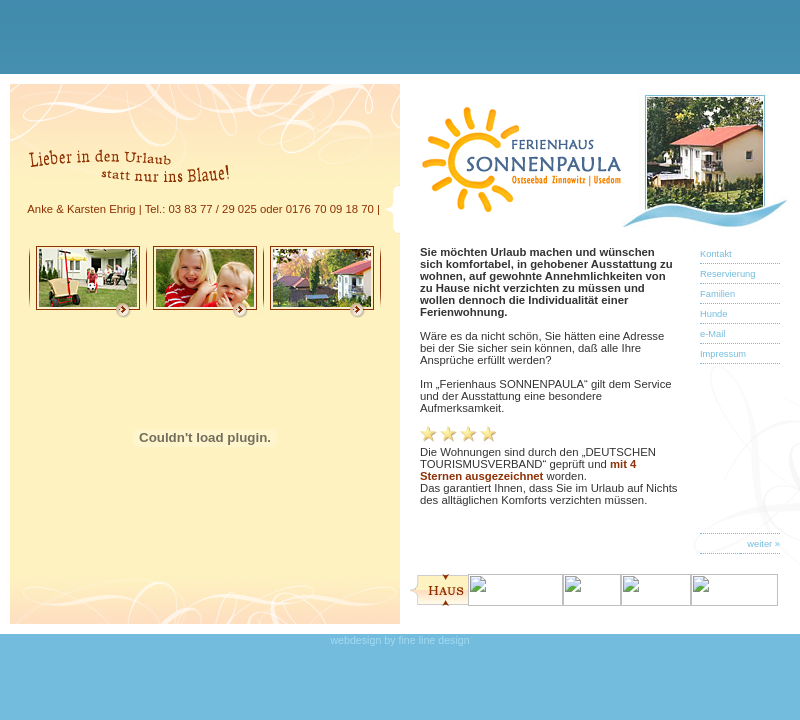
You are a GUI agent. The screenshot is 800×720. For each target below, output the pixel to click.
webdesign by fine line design (399, 640)
